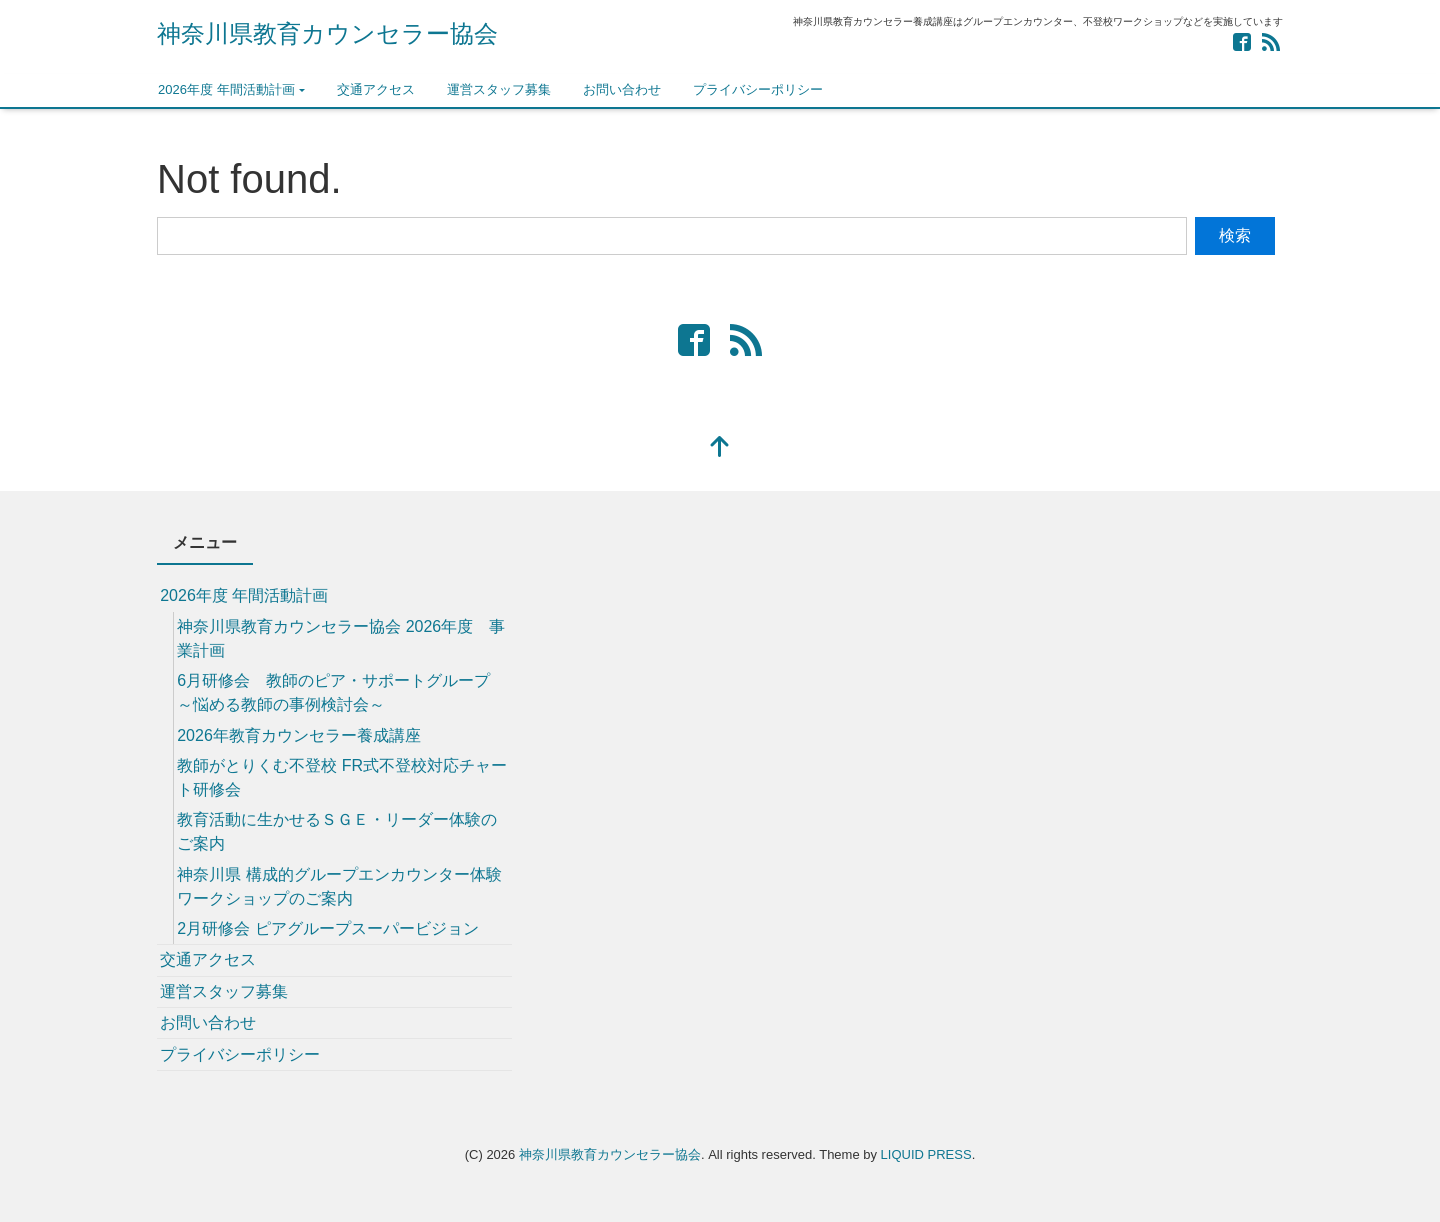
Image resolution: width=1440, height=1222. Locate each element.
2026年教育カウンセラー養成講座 (299, 735)
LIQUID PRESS (926, 1154)
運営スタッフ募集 (499, 89)
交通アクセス (376, 89)
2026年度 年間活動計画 (226, 89)
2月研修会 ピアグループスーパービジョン (327, 928)
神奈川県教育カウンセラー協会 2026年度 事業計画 (341, 638)
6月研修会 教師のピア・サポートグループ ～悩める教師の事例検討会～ (333, 692)
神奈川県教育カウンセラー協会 (327, 33)
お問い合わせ (622, 89)
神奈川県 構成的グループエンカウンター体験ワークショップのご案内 (339, 886)
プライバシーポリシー (758, 89)
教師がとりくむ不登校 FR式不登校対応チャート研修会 (342, 777)
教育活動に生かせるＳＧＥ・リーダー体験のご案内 (337, 831)
